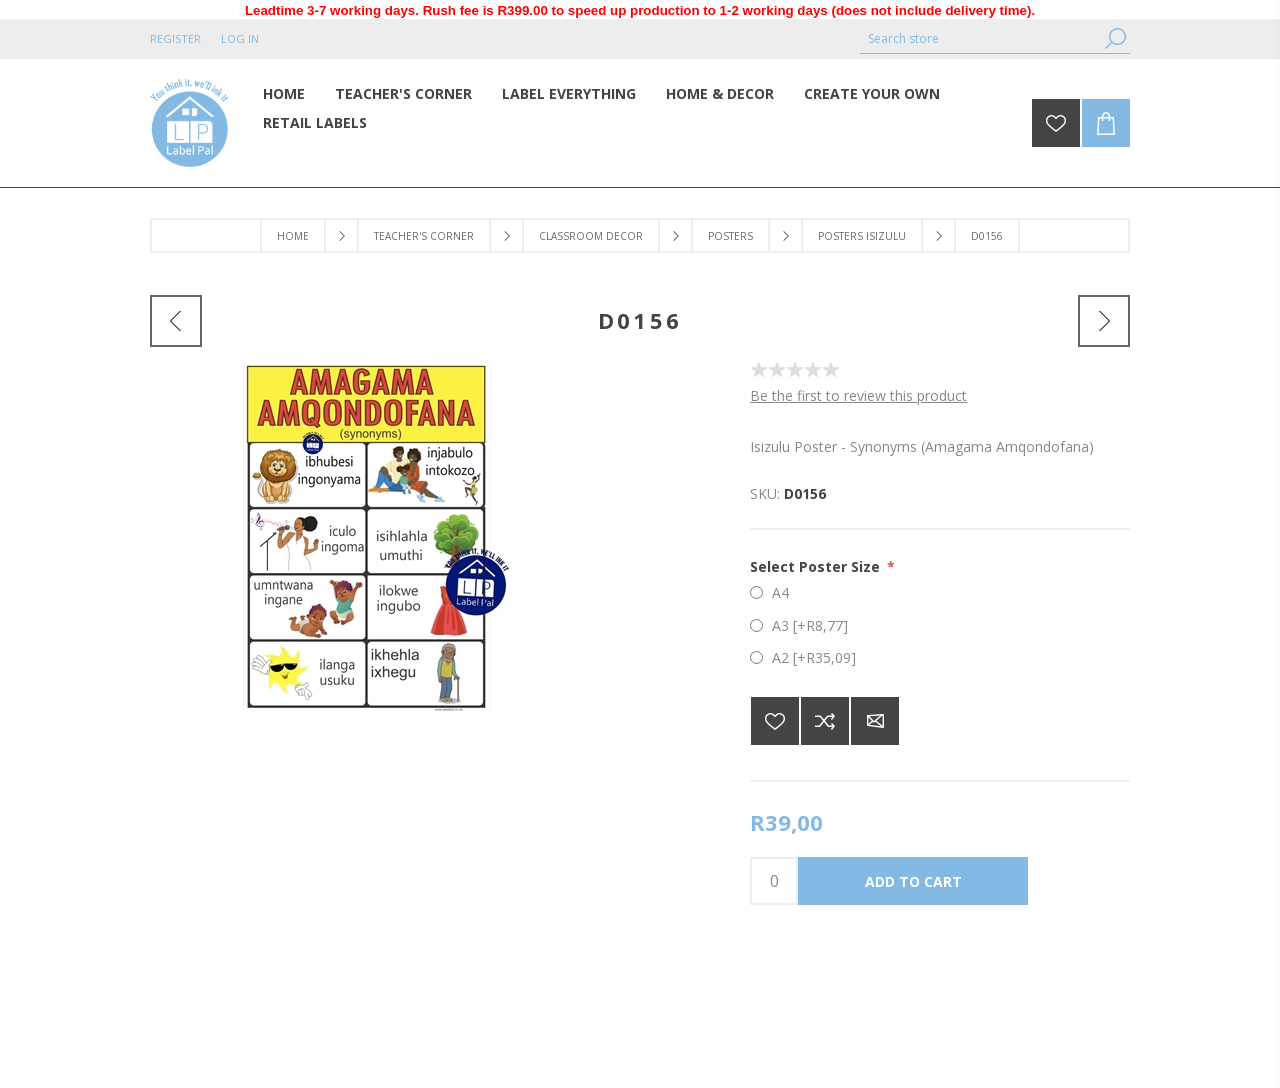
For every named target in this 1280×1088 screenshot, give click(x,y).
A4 (780, 592)
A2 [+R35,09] (814, 657)
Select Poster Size (817, 566)
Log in (240, 38)
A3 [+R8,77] (810, 625)
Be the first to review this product (858, 395)
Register (175, 38)
